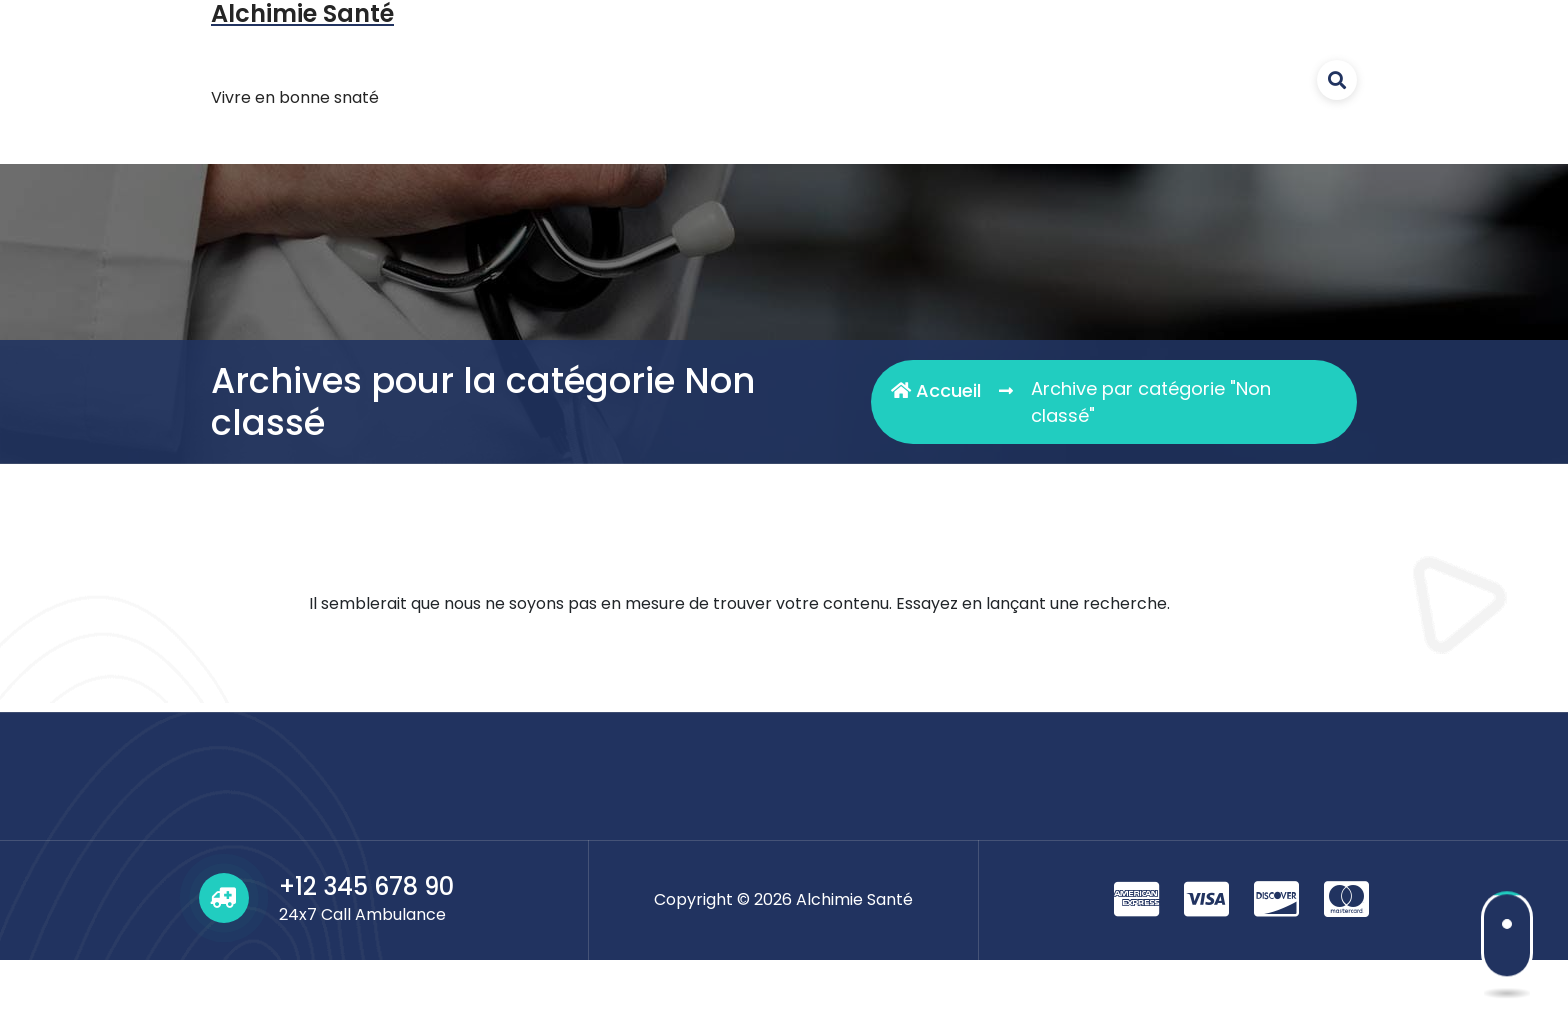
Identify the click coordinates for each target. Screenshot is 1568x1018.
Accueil (936, 390)
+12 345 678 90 (366, 886)
